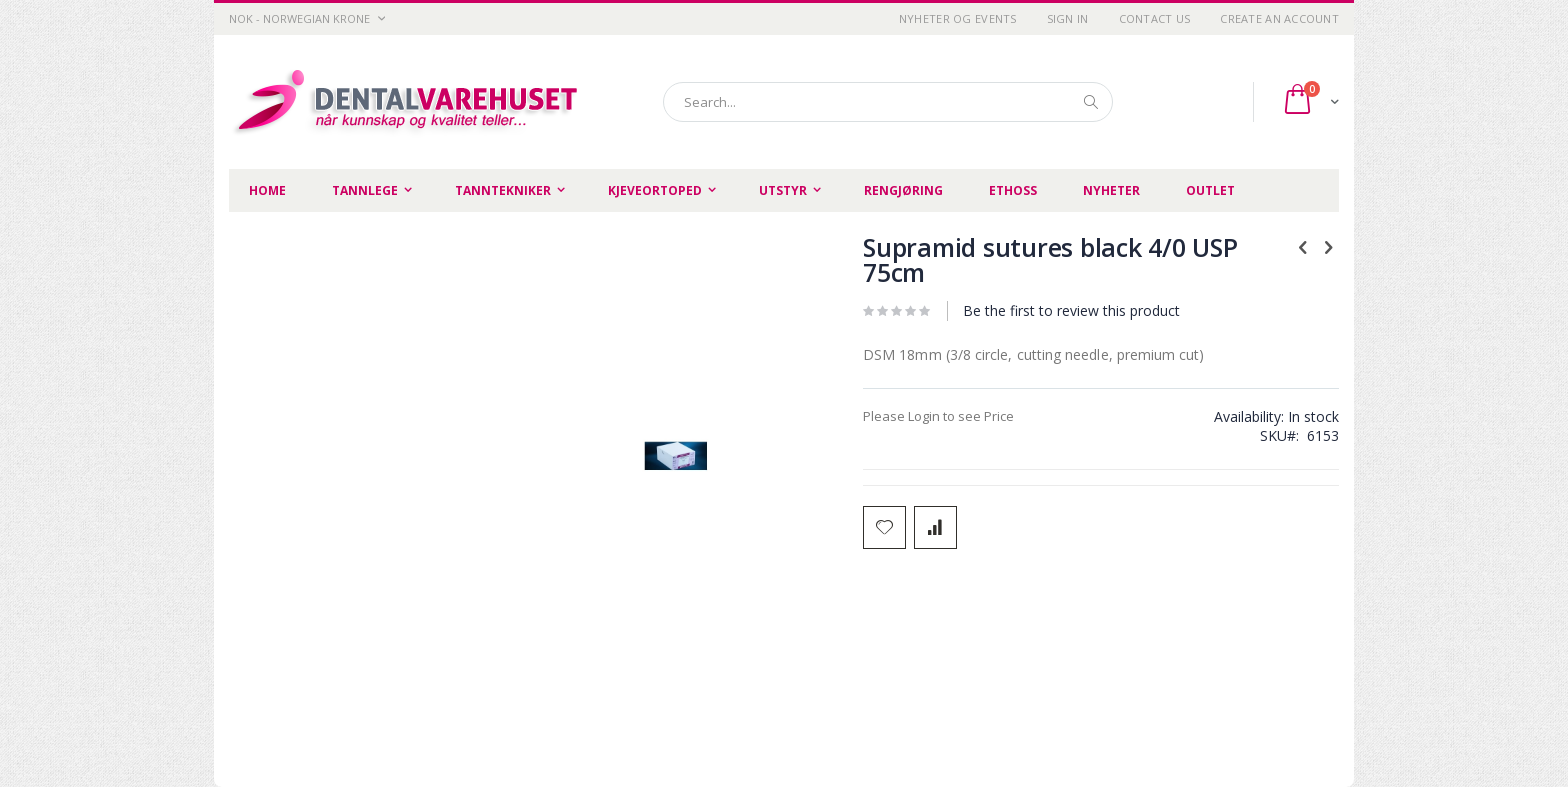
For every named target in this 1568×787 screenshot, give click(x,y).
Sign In (1068, 18)
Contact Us (1155, 18)
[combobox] (888, 102)
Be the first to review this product (1071, 310)
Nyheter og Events (958, 18)
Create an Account (1279, 18)
